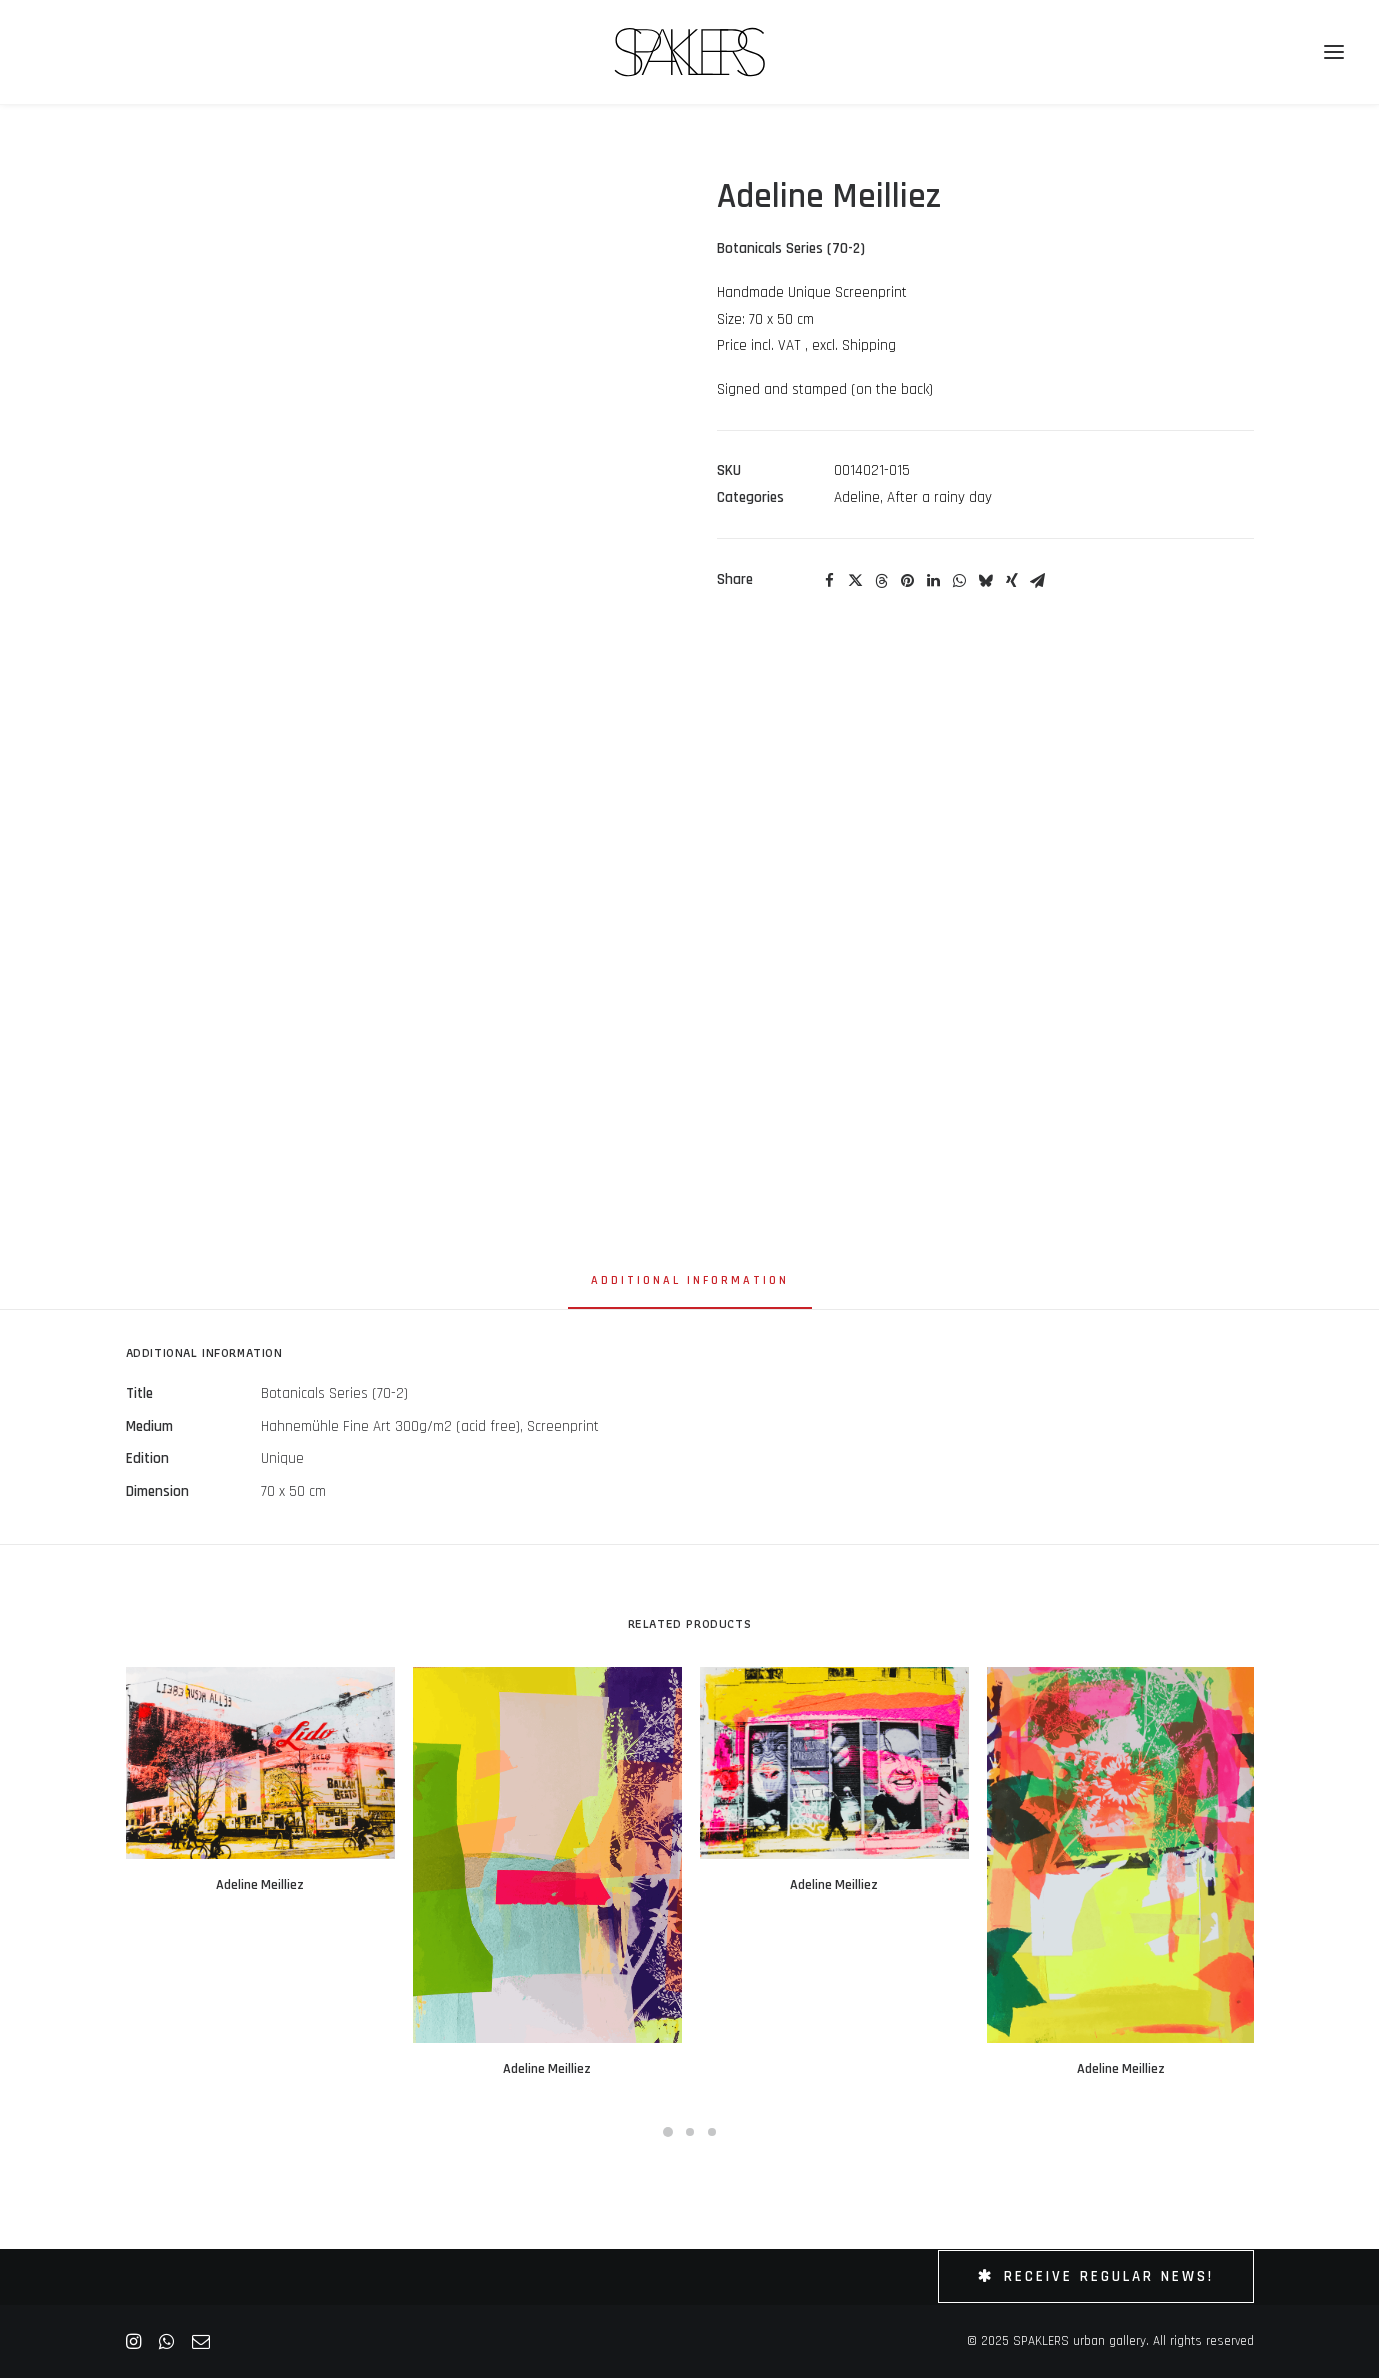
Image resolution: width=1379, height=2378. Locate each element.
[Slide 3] (712, 2132)
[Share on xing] (1012, 581)
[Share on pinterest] (908, 581)
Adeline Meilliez (260, 1885)
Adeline (857, 497)
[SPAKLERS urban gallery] (689, 52)
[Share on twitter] (856, 581)
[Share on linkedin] (934, 581)
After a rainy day (939, 497)
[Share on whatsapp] (960, 581)
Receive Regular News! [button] (1096, 2276)
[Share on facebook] (830, 581)
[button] (260, 1762)
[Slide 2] (690, 2132)
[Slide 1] (668, 2132)
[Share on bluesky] (986, 581)
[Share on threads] (882, 581)
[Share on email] (1038, 581)
